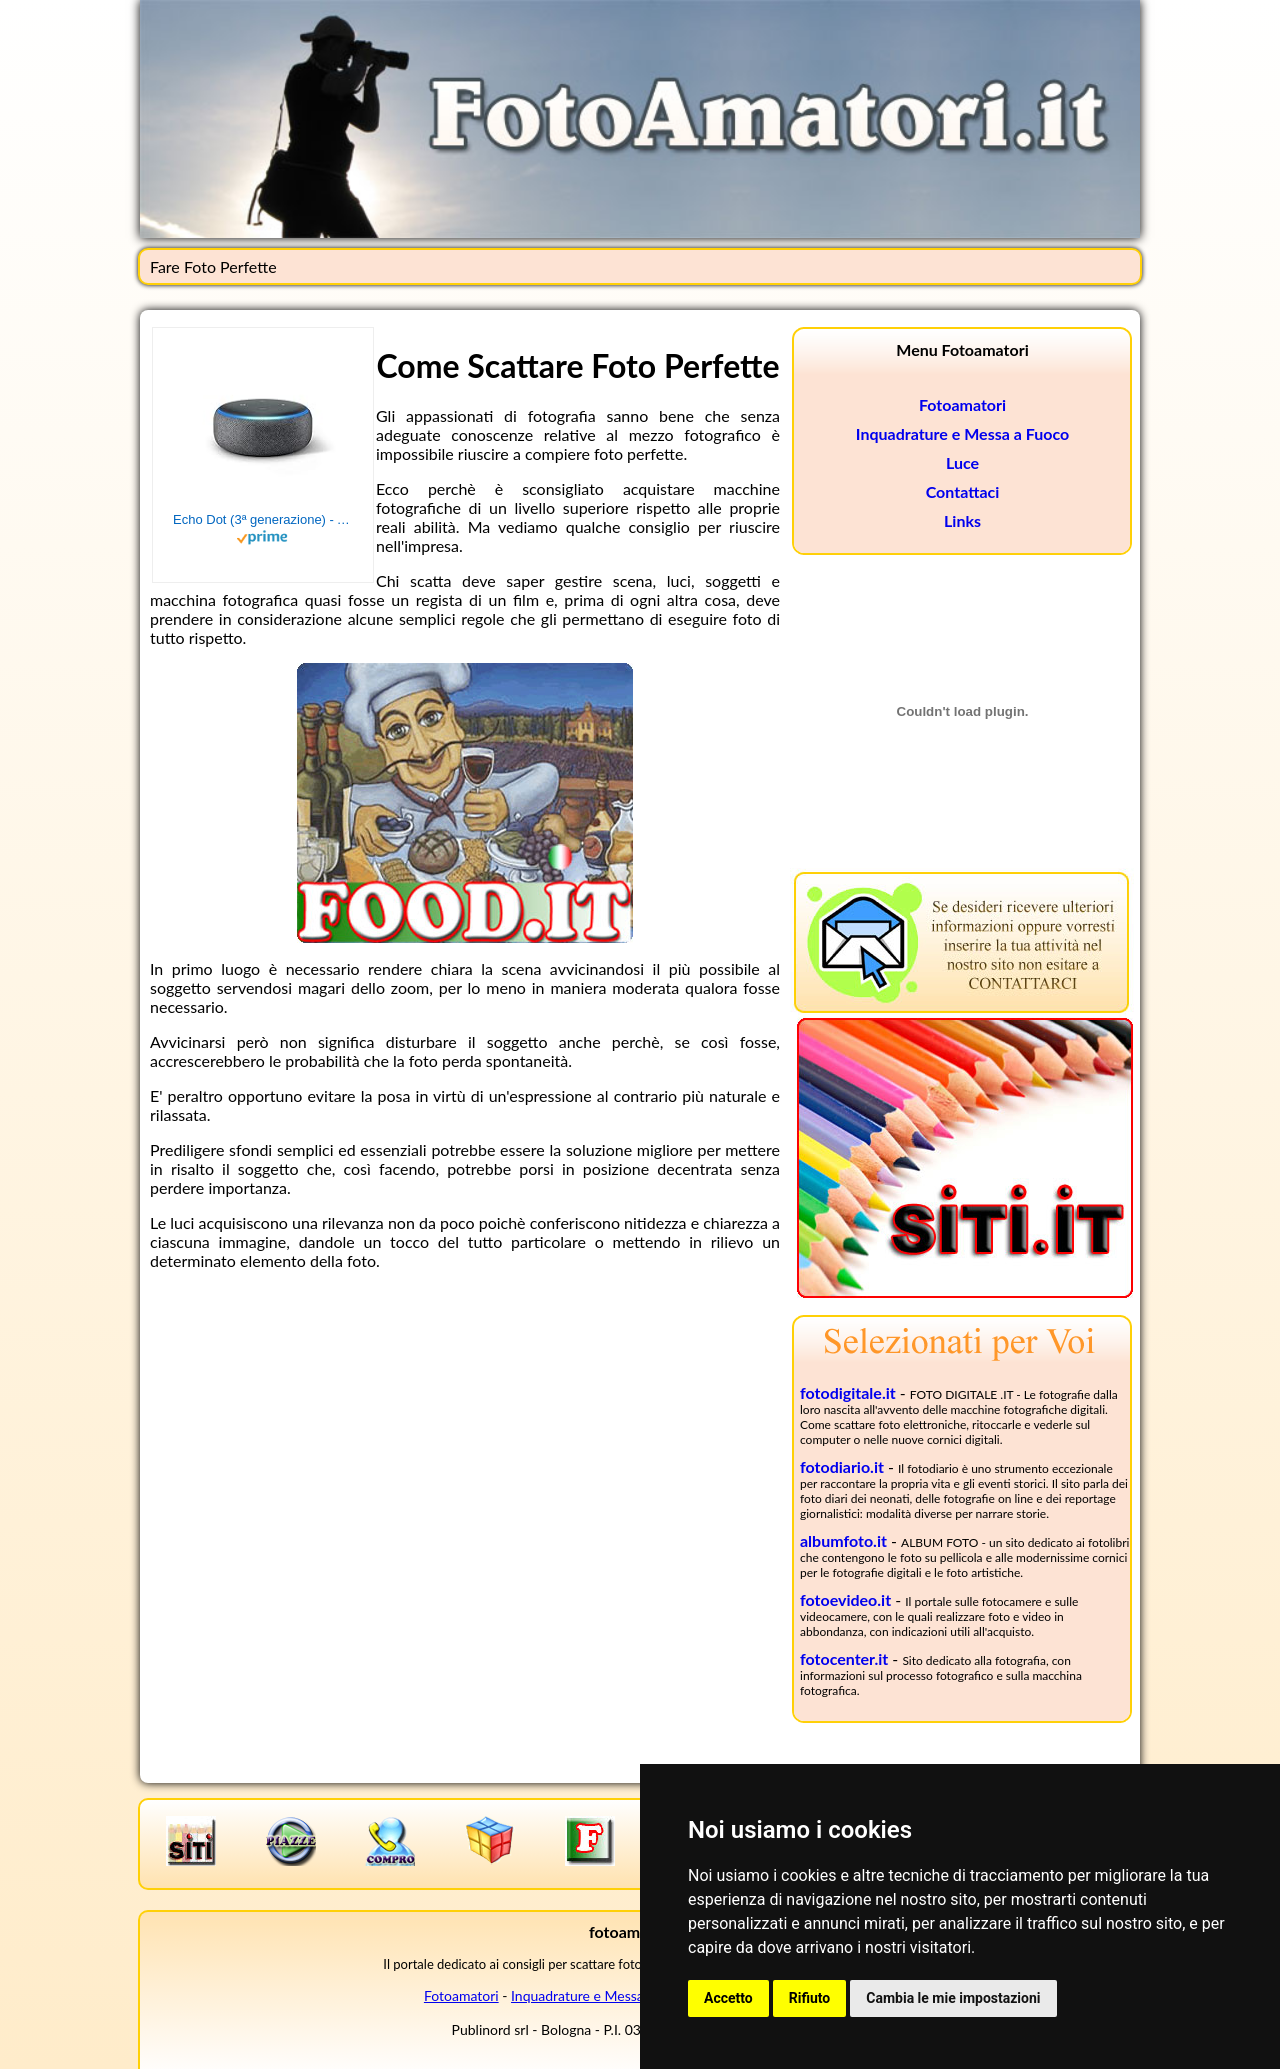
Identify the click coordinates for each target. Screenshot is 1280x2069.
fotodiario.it (842, 1466)
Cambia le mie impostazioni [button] (953, 1998)
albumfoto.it (843, 1540)
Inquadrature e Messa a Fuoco (962, 433)
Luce (962, 462)
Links (962, 520)
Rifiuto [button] (810, 1998)
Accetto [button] (728, 1998)
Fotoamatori (962, 404)
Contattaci (963, 491)
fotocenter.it (844, 1658)
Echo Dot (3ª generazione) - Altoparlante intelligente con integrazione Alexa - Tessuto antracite (263, 519)
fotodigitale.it (848, 1392)
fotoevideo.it (845, 1599)
